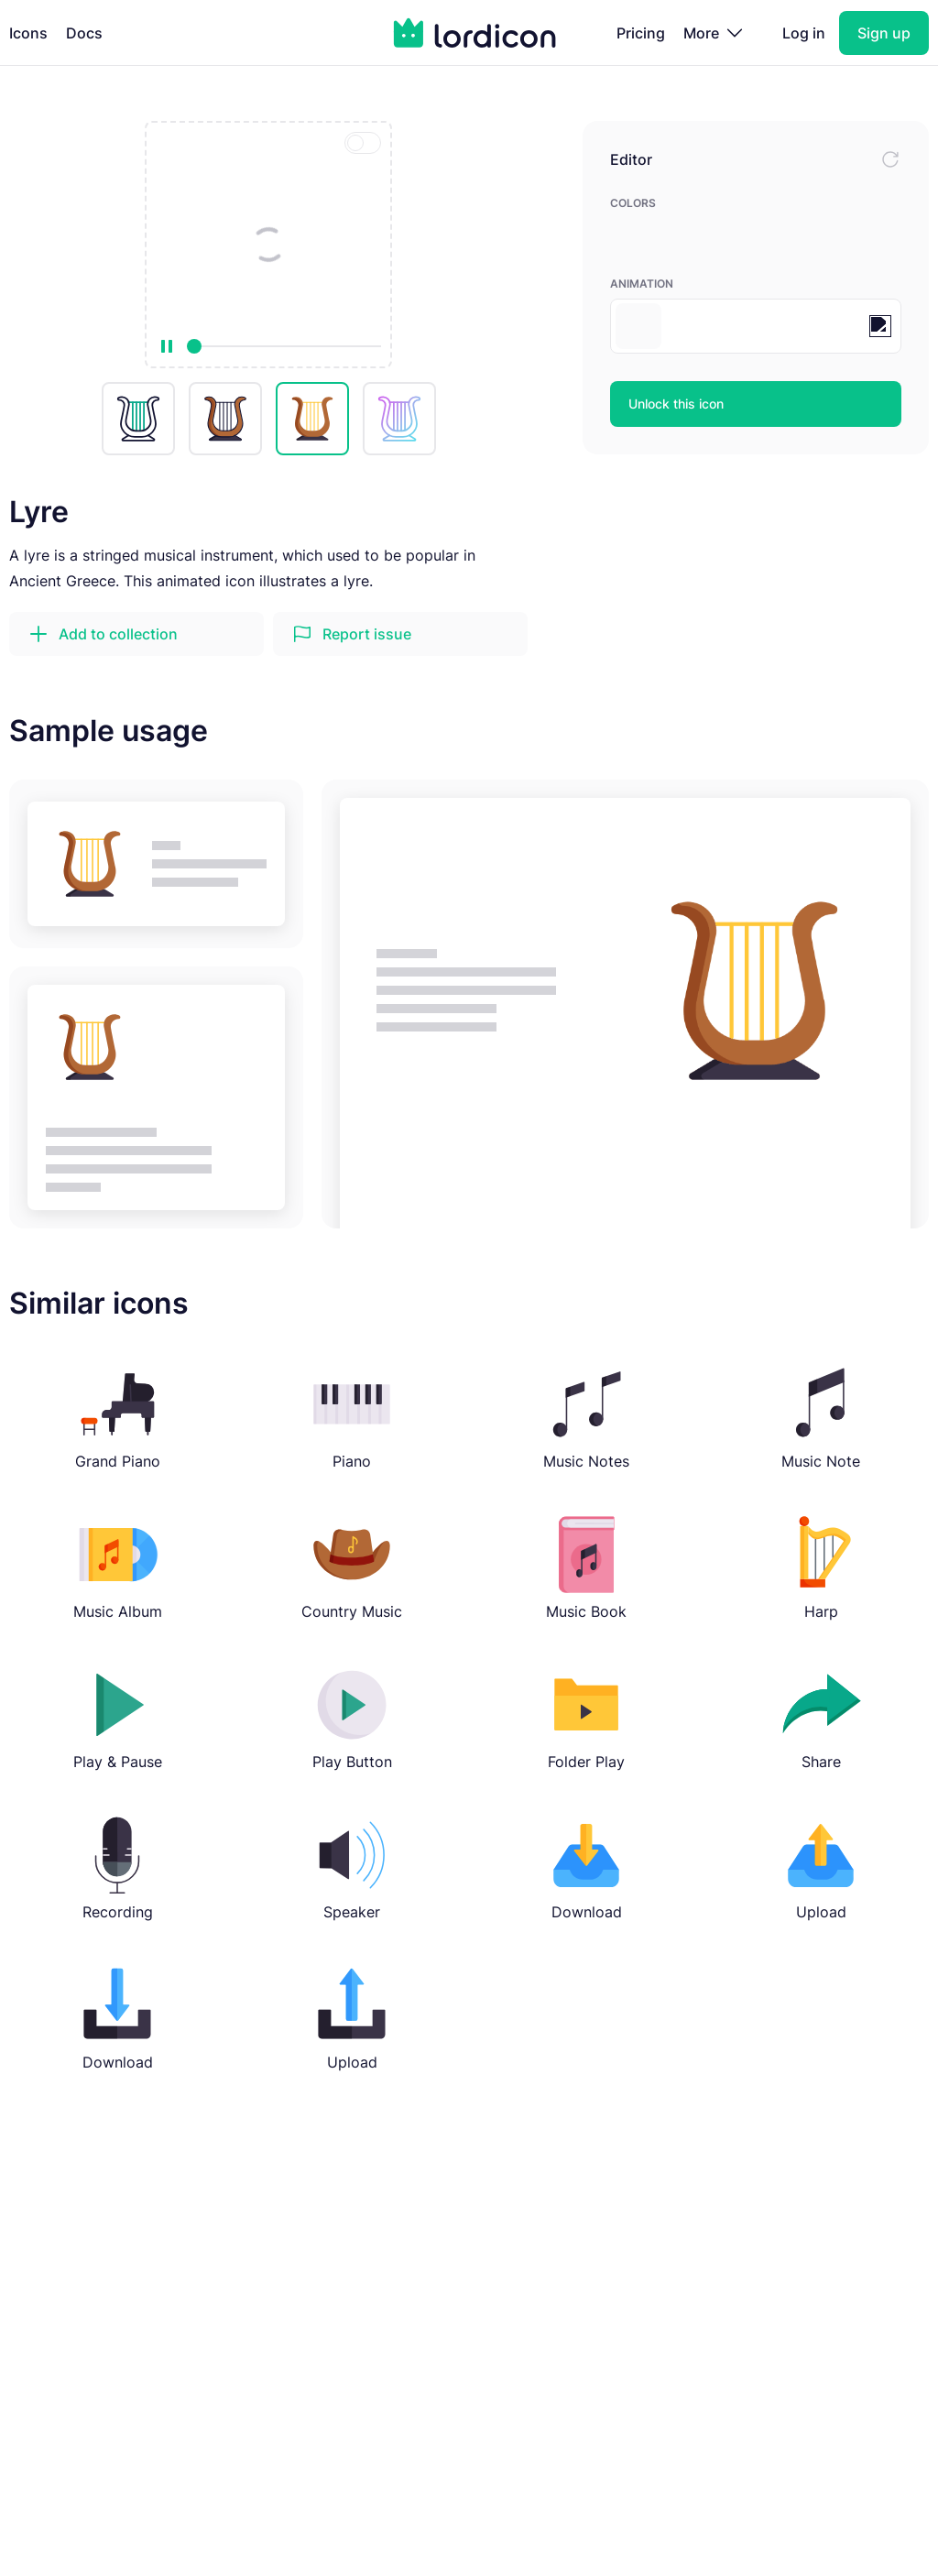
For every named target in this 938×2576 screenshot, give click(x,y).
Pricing (640, 33)
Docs (84, 33)
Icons (28, 33)
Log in (803, 33)
